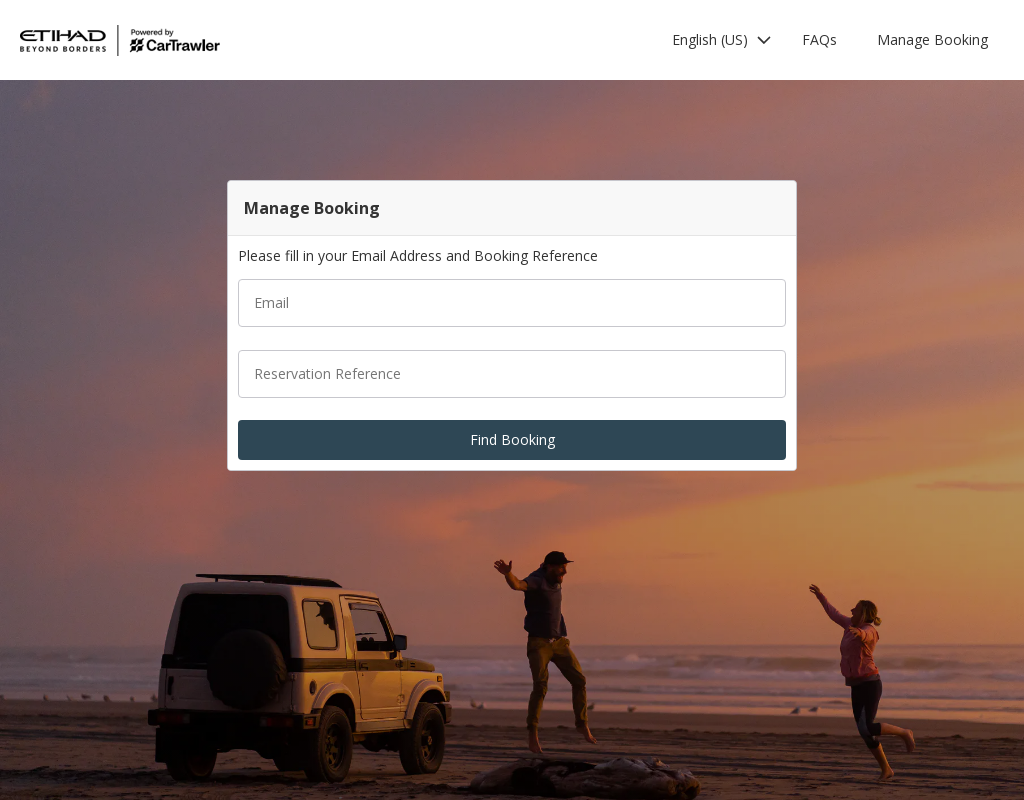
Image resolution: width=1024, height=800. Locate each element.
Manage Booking (932, 39)
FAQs (819, 39)
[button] (722, 40)
